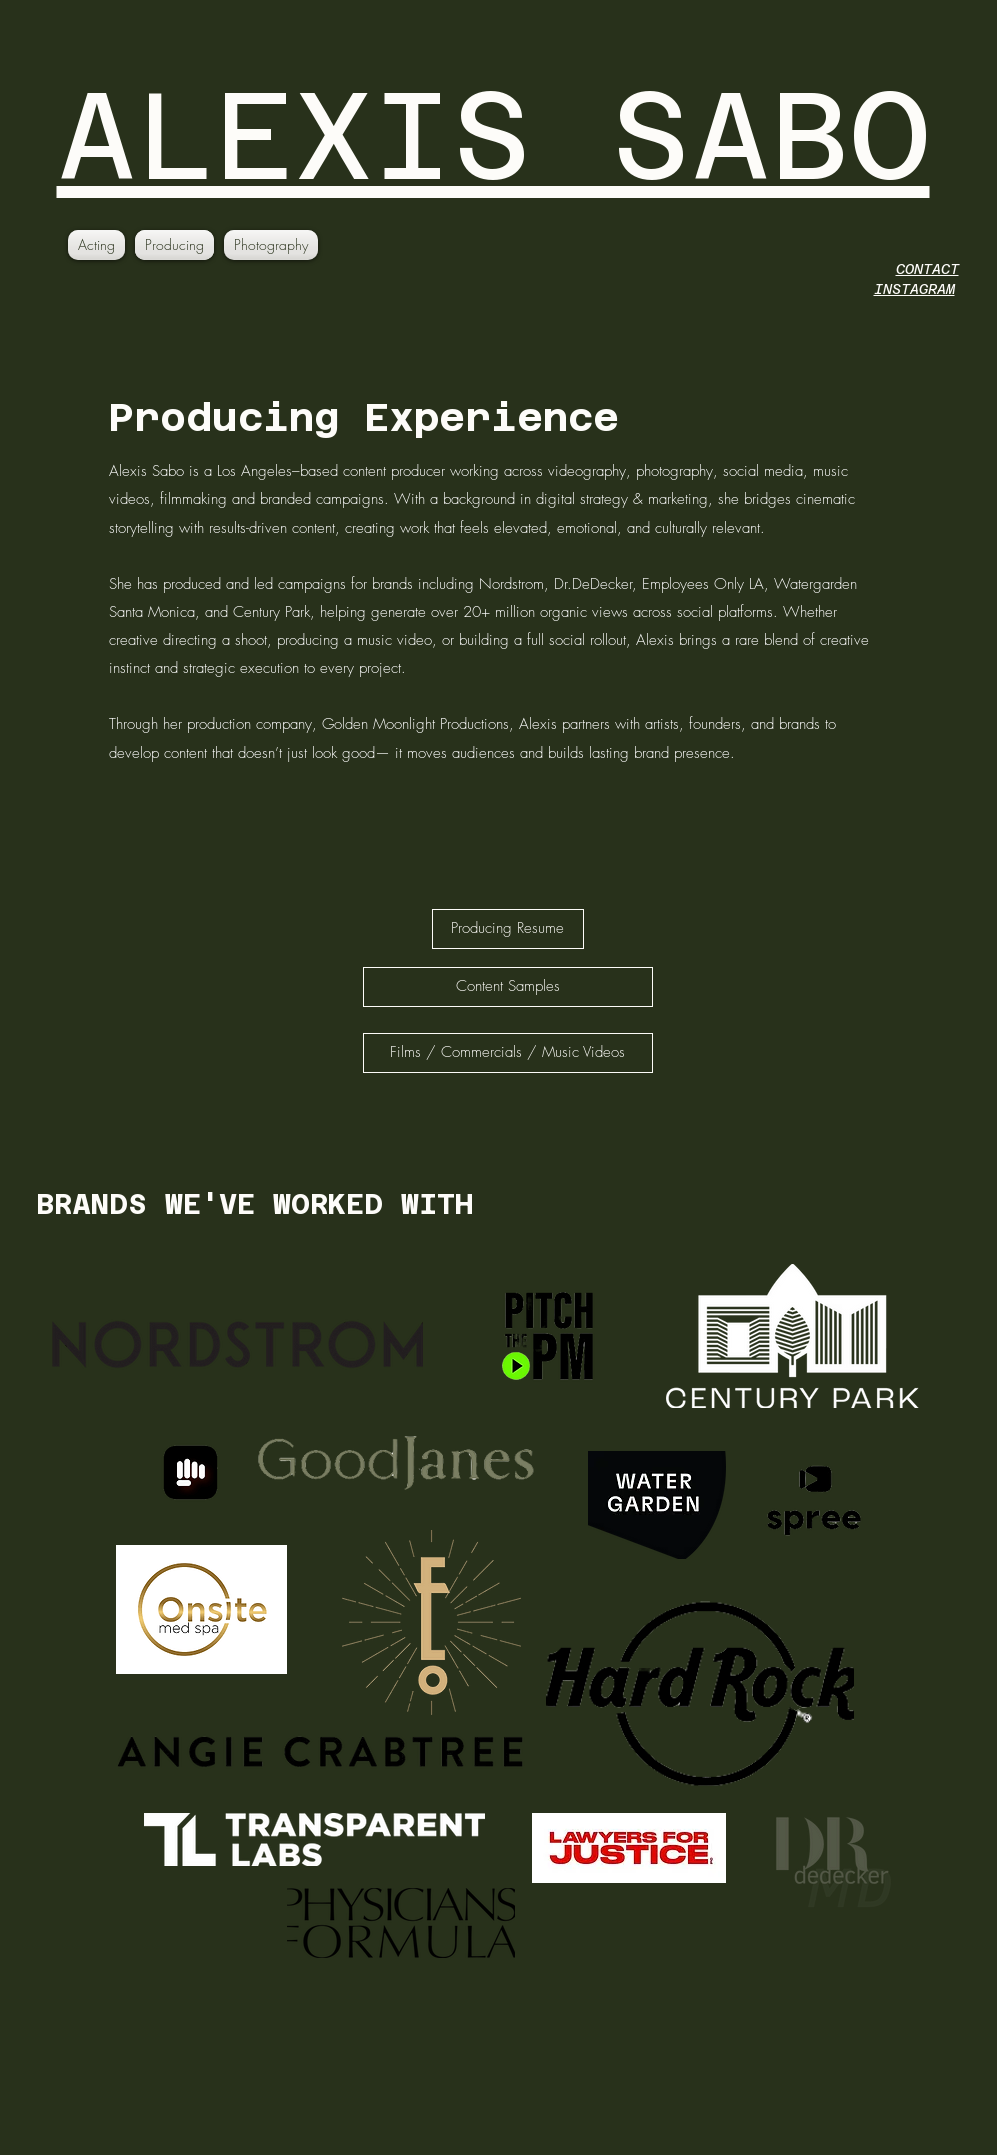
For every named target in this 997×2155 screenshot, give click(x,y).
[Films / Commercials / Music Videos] (508, 1053)
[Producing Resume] (508, 929)
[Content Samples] (508, 987)
